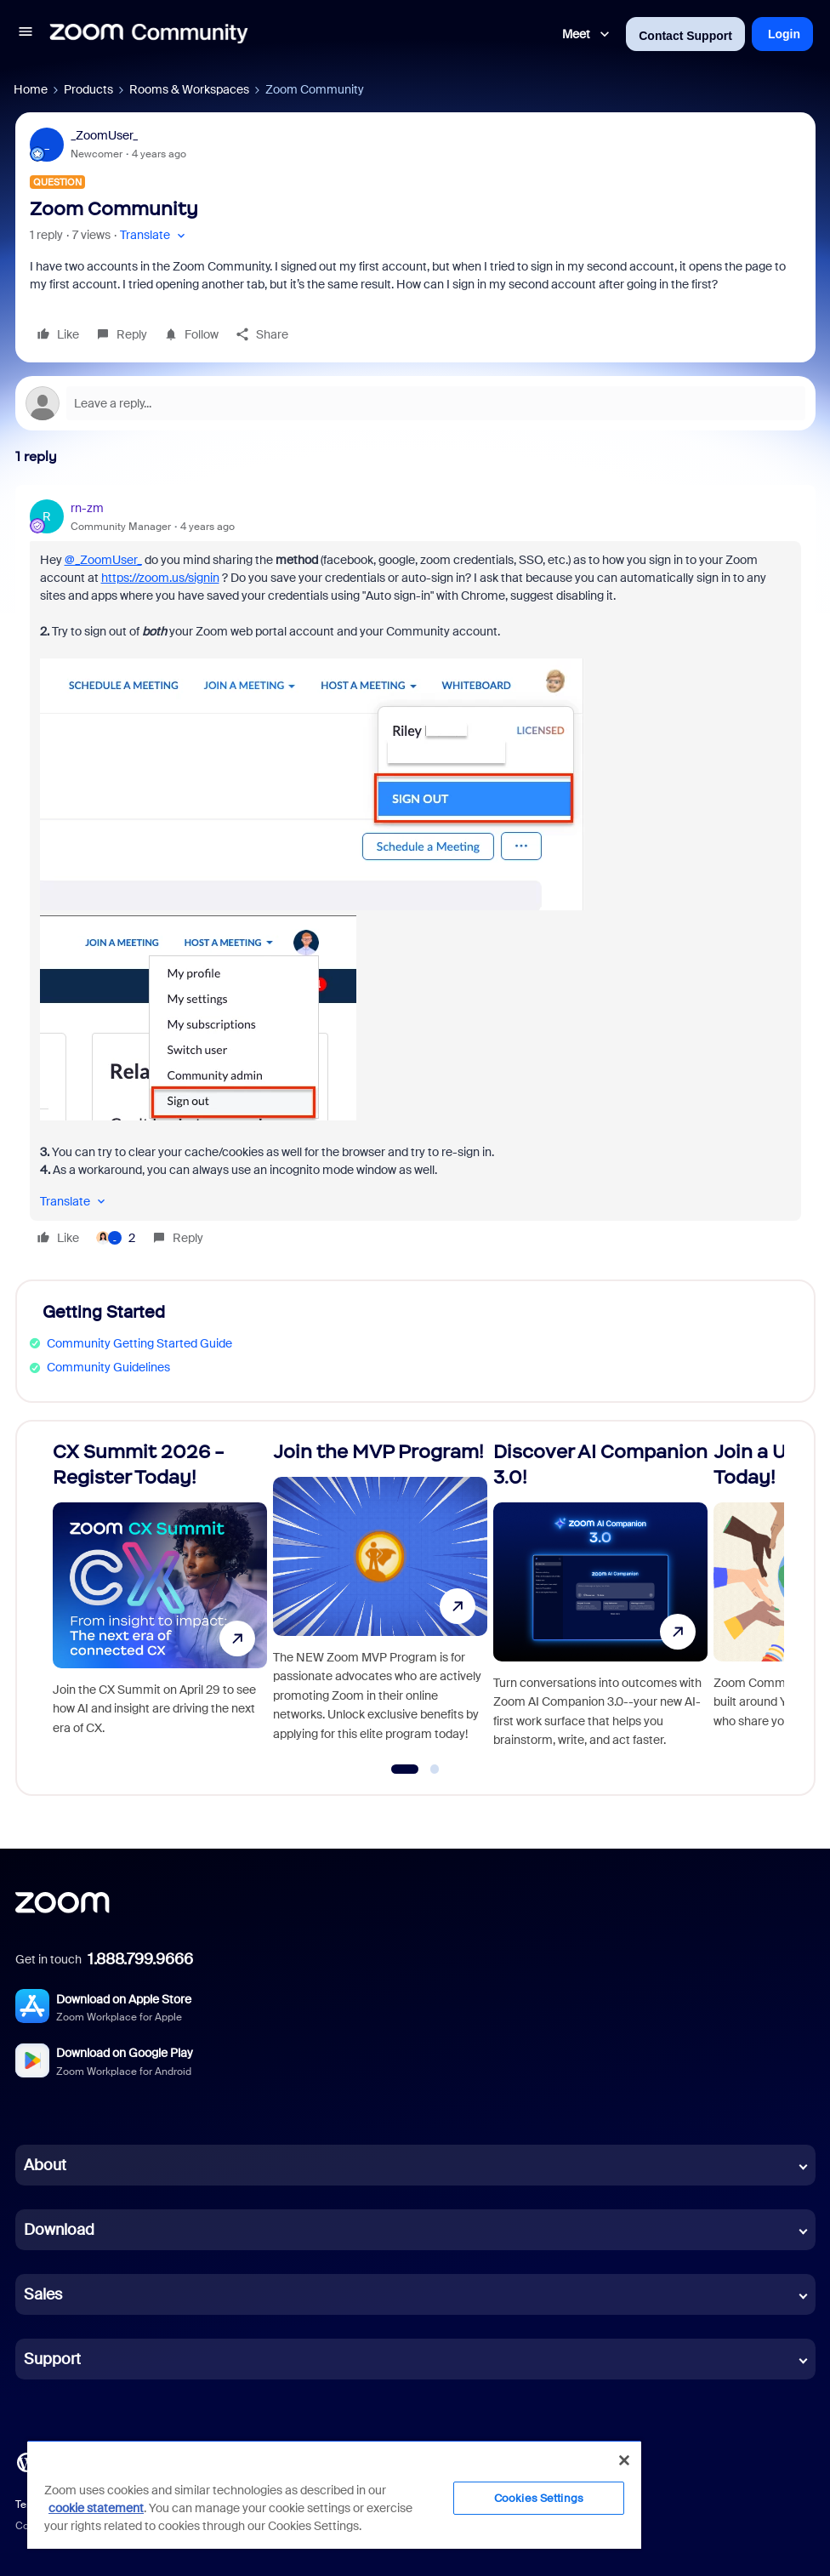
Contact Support (685, 36)
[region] (334, 2494)
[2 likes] (115, 1238)
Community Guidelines (108, 1367)
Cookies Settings (538, 2498)
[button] (25, 34)
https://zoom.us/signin (160, 577)
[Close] (624, 2460)
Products (88, 89)
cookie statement (96, 2508)
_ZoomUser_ (104, 135)
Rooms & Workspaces (189, 89)
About (45, 2165)
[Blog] (26, 2461)
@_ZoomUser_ (103, 559)
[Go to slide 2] (434, 1769)
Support (52, 2359)
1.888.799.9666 (140, 1959)
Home (31, 89)
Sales (43, 2294)
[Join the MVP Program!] (380, 1600)
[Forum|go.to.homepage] (148, 34)
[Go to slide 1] (404, 1769)
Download (59, 2230)
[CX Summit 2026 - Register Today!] (160, 1600)
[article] (415, 875)
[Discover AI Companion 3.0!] (600, 1600)
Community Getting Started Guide (139, 1343)
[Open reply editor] (415, 403)
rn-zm (87, 508)
